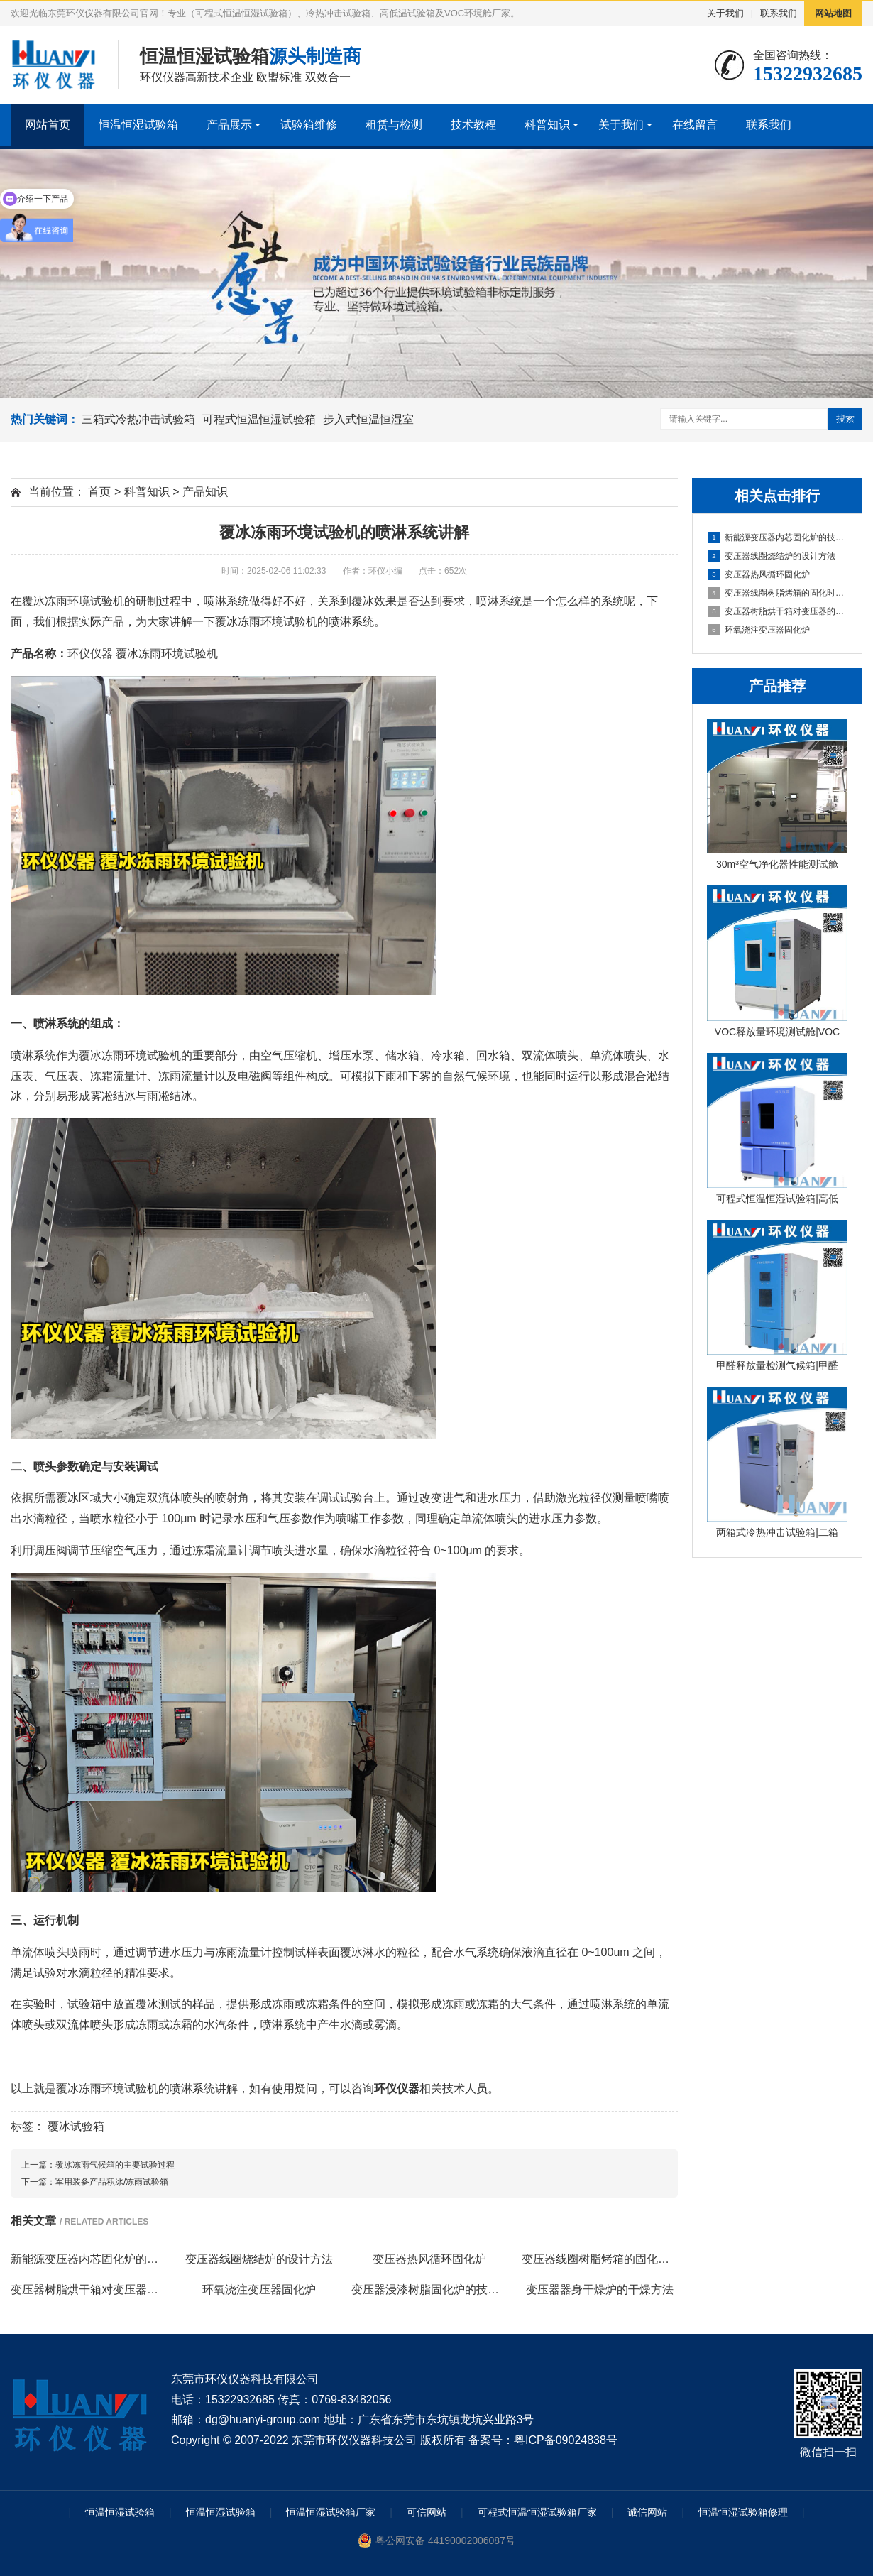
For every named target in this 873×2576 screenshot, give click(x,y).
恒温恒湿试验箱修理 (743, 2512)
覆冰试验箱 (76, 2126)
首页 (99, 492)
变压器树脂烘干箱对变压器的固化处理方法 (777, 611)
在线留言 (695, 125)
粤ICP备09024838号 (565, 2440)
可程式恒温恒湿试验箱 (259, 419)
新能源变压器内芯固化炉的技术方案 (777, 537)
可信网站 (426, 2512)
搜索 (845, 418)
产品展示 (229, 125)
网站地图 (833, 13)
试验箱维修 (308, 125)
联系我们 (778, 13)
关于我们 (725, 13)
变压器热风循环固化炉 (759, 574)
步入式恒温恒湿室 (368, 419)
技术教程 (473, 125)
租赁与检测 (394, 125)
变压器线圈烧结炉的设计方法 (771, 556)
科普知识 (547, 125)
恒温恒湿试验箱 (138, 125)
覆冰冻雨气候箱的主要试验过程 (115, 2165)
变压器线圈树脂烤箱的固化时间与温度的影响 (777, 593)
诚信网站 (647, 2512)
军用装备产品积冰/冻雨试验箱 (111, 2182)
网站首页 (47, 125)
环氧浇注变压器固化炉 (759, 629)
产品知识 (205, 492)
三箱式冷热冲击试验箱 (138, 419)
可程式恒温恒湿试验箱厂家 (537, 2512)
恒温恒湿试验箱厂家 (330, 2512)
